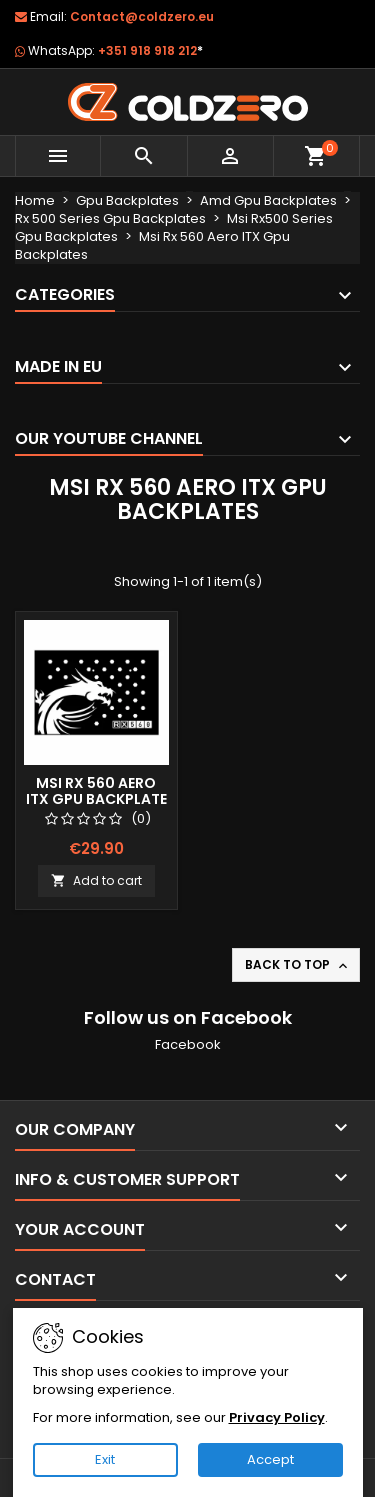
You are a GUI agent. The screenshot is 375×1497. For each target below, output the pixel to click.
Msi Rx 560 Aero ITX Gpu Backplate (96, 791)
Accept (270, 1459)
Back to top (298, 965)
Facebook (188, 1044)
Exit (105, 1459)
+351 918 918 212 (150, 50)
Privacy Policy (277, 1417)
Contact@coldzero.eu (142, 16)
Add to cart (96, 880)
